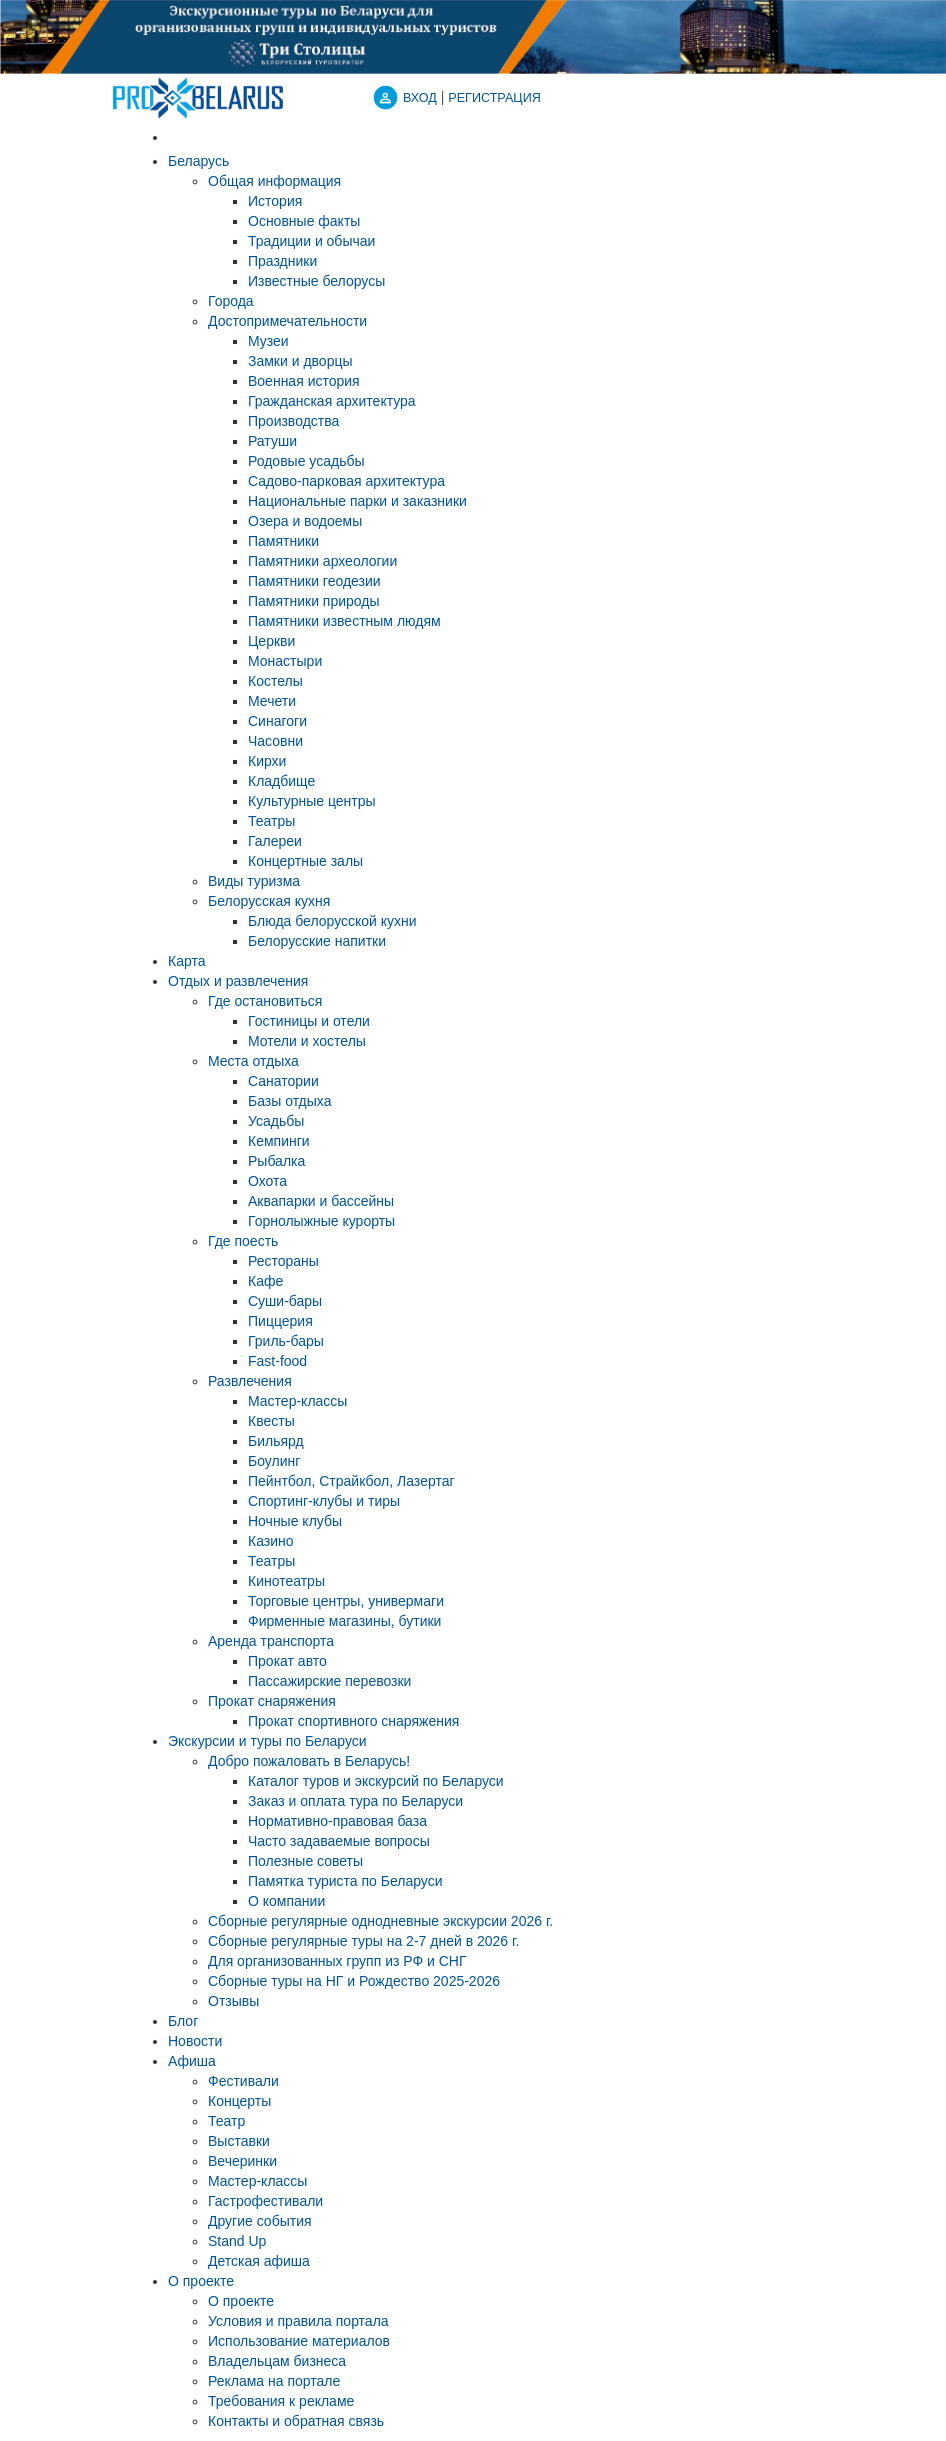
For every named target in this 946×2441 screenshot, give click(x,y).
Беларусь (198, 161)
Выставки (239, 2141)
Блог (183, 2021)
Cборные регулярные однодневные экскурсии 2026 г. (380, 1921)
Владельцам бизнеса (277, 2361)
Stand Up (237, 2241)
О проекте (201, 2281)
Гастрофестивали (265, 2201)
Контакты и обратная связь (296, 2421)
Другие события (260, 2221)
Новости (195, 2041)
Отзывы (233, 2001)
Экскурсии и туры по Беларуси (267, 1741)
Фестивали (243, 2081)
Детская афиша (259, 2261)
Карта (186, 961)
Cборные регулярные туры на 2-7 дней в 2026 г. (363, 1941)
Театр (226, 2121)
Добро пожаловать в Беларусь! (309, 1761)
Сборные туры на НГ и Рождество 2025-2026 (354, 1981)
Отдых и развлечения (238, 981)
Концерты (239, 2101)
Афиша (192, 2061)
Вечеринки (242, 2161)
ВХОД (420, 98)
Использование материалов (299, 2341)
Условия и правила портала (298, 2321)
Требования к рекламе (281, 2401)
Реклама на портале (274, 2381)
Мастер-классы (257, 2181)
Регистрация (494, 98)
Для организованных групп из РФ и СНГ (337, 1961)
